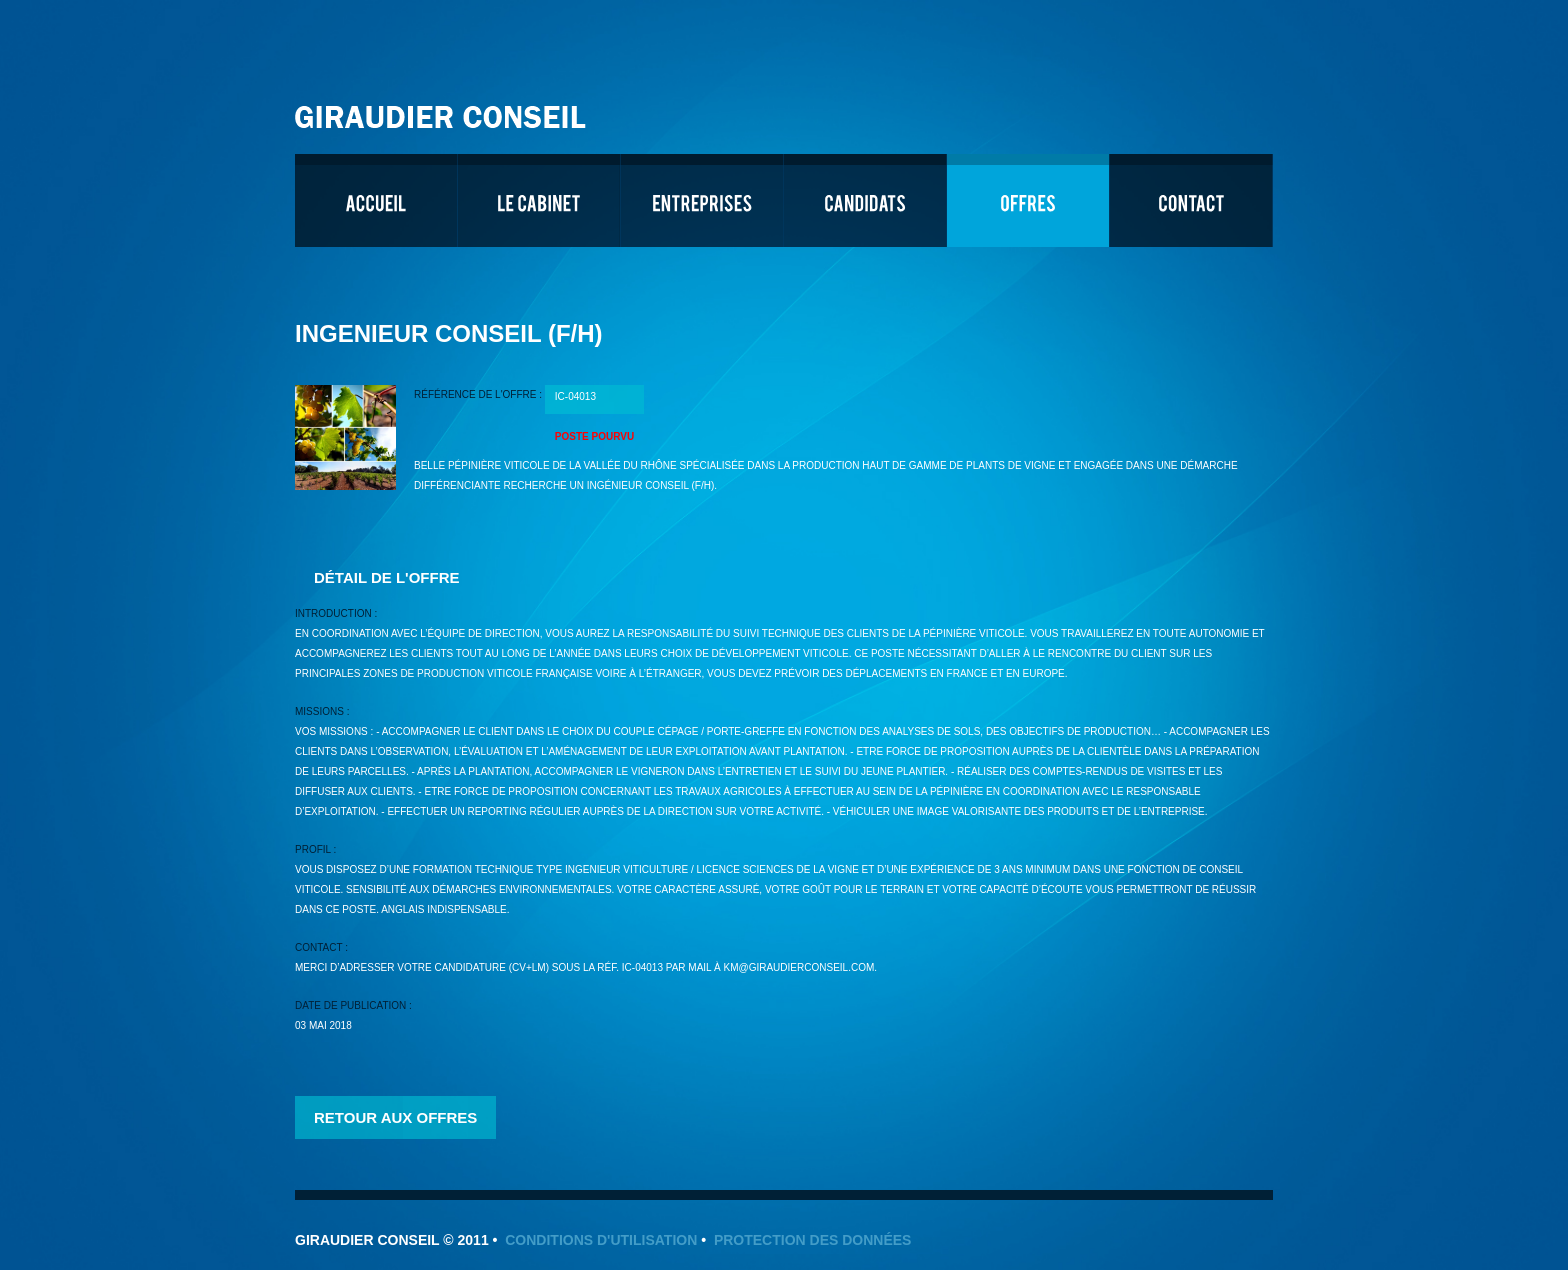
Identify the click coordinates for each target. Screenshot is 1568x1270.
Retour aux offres (395, 1117)
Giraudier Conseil (443, 109)
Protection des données (813, 1240)
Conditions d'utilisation (601, 1240)
